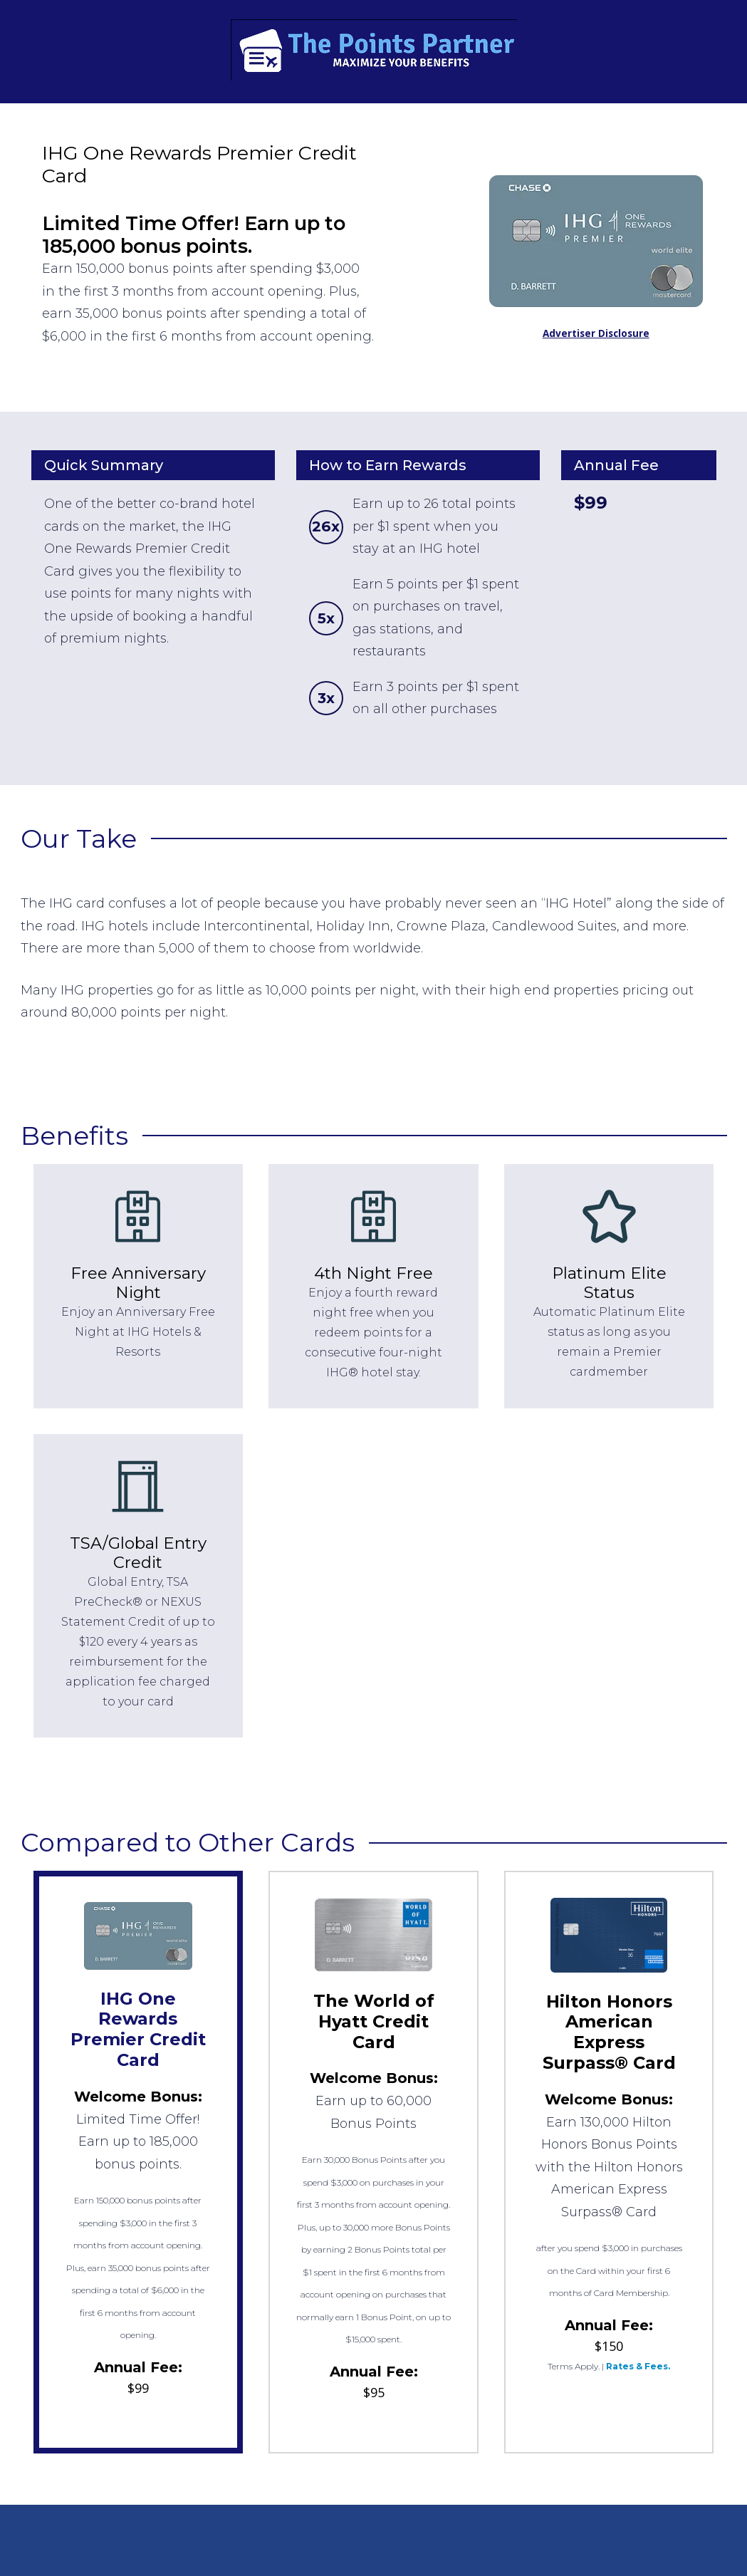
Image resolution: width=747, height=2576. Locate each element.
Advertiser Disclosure (596, 333)
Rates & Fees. (638, 2366)
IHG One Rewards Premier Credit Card (138, 2029)
